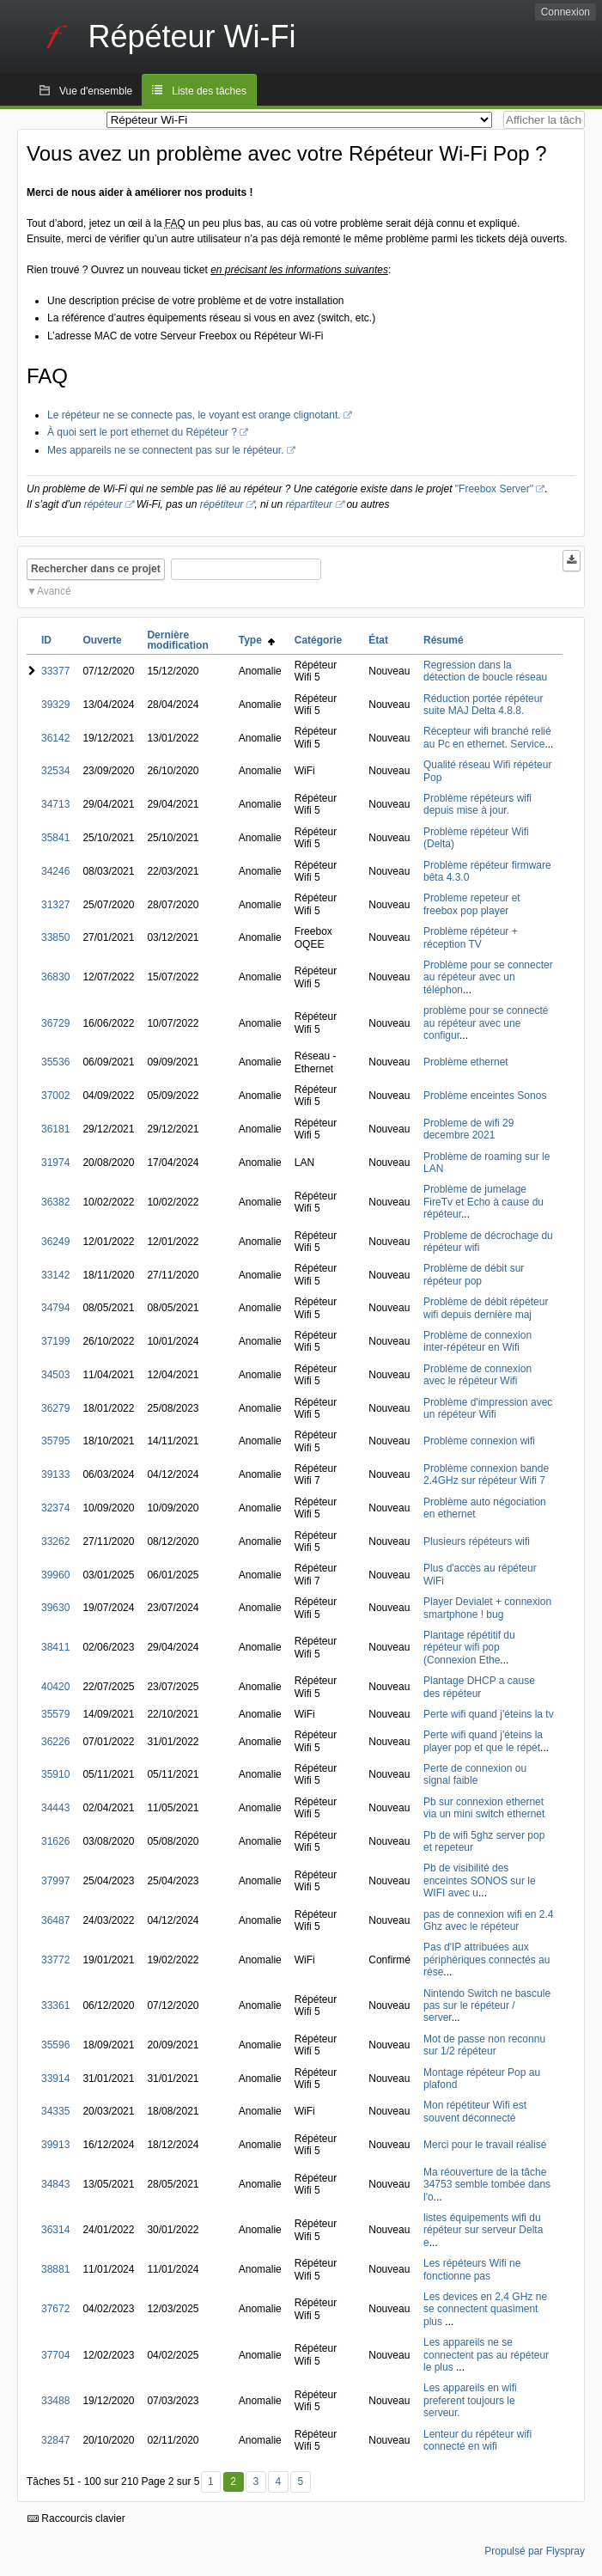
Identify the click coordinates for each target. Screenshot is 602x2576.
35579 (55, 1714)
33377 (55, 671)
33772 (55, 1960)
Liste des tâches (209, 91)
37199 (55, 1341)
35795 (55, 1441)
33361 (55, 2005)
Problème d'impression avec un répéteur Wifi (487, 1408)
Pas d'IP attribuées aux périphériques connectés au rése (486, 1959)
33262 (55, 1541)
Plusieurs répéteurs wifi (476, 1541)
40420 (55, 1687)
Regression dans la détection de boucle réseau (485, 671)
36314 (55, 2230)
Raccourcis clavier (76, 2518)
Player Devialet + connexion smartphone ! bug (487, 1608)
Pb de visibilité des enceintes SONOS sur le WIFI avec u (479, 1880)
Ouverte (101, 640)
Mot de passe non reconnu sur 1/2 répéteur (484, 2045)
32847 (55, 2440)
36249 (55, 1242)
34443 (55, 1808)
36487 (55, 1920)
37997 (55, 1881)
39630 (55, 1608)
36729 (55, 1023)
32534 (55, 771)
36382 (55, 1202)
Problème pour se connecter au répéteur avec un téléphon (488, 977)
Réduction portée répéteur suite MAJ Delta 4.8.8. (483, 705)
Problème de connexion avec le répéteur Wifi (477, 1375)
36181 (55, 1129)
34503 (55, 1375)
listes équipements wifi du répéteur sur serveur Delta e (483, 2230)
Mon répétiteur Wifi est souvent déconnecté (474, 2111)
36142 (55, 738)
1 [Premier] (211, 2481)
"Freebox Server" (494, 489)
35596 (55, 2045)
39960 (55, 1575)
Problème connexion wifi (479, 1441)
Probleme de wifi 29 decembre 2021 (468, 1129)
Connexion (565, 12)
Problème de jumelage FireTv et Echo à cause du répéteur (483, 1201)
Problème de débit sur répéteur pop (473, 1274)
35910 (55, 1774)
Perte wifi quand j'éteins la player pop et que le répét (483, 1741)
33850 (55, 937)
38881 (55, 2269)
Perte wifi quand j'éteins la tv (488, 1714)
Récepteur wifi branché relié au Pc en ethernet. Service (487, 737)
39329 (55, 705)
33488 (55, 2401)
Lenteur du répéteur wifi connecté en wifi (477, 2440)
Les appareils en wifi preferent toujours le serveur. (470, 2400)
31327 (55, 905)
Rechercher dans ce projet (96, 569)
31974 (55, 1163)
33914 (55, 2078)
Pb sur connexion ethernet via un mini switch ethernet (483, 1808)
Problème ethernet (465, 1062)
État (378, 640)
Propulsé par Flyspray (534, 2551)
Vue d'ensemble (95, 91)
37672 (55, 2309)
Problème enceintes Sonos (484, 1096)
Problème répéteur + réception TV (470, 937)
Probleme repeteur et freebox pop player (471, 904)
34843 (55, 2184)
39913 (55, 2145)
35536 (55, 1062)
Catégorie (318, 640)
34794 (55, 1308)
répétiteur (222, 504)
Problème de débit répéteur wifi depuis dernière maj (485, 1308)
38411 (55, 1647)
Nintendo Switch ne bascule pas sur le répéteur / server (486, 2005)
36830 (55, 977)
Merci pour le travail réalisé (484, 2145)
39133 (55, 1474)
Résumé (443, 640)
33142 (55, 1275)
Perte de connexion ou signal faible (474, 1774)
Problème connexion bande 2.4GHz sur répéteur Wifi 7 (486, 1474)
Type (257, 640)
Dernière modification (177, 640)
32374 (55, 1508)
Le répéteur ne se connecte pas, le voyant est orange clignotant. (194, 415)
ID (46, 640)
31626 (55, 1841)
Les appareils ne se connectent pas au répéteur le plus (486, 2354)
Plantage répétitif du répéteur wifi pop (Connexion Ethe (469, 1647)
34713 (55, 804)
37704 (55, 2355)
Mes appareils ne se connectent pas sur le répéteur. (165, 450)
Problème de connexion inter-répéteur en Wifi (477, 1341)
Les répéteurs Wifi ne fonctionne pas (471, 2269)
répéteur (103, 504)
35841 (55, 838)
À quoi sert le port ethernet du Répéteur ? (142, 432)
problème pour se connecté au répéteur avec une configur (485, 1022)
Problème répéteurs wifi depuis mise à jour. (477, 804)
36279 (55, 1408)
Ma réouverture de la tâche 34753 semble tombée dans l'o (486, 2184)
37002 (55, 1096)
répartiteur (308, 504)
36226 (55, 1742)
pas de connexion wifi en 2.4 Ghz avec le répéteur (488, 1920)
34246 (55, 871)
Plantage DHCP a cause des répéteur (479, 1687)
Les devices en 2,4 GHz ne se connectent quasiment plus (485, 2309)
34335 (55, 2111)
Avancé (54, 591)
